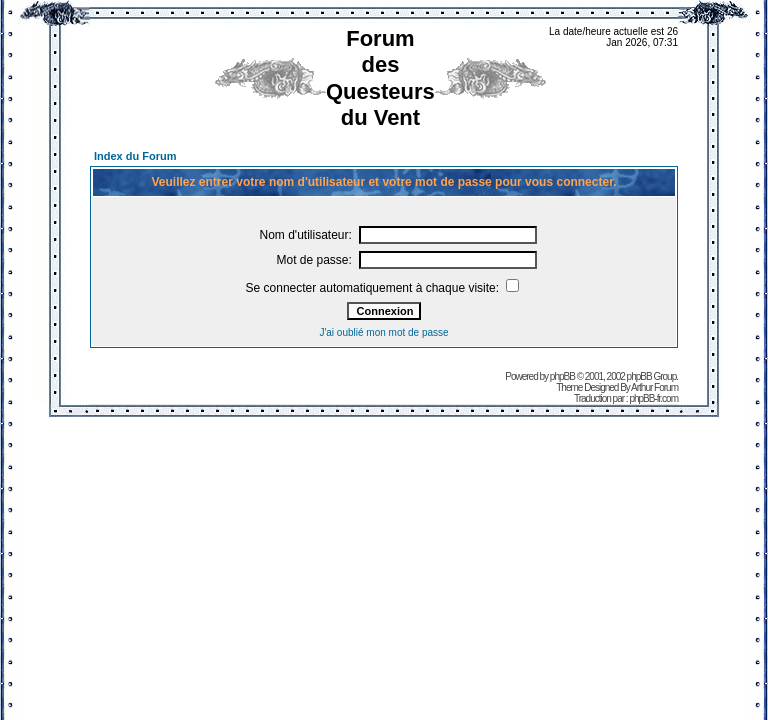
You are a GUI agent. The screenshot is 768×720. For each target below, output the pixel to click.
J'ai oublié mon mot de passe (383, 332)
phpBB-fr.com (653, 398)
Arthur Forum (654, 387)
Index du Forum (135, 156)
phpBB (562, 376)
